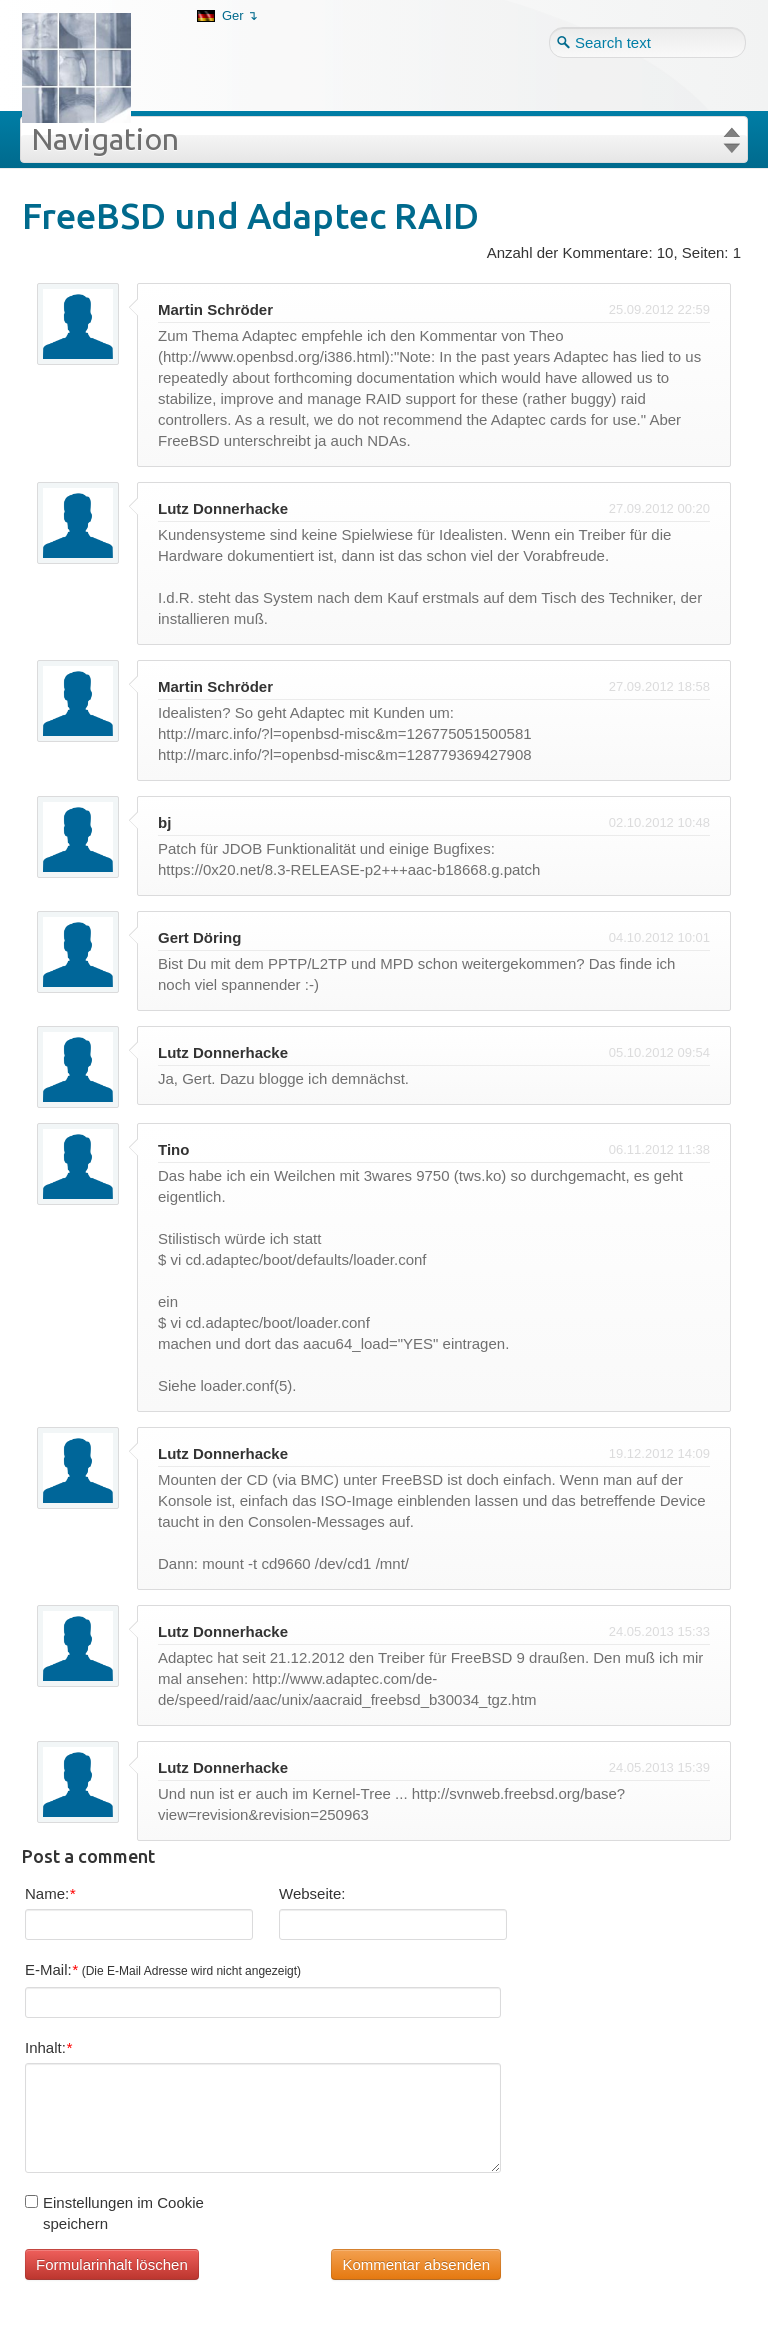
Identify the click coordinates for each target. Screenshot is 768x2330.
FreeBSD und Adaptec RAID (250, 215)
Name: (50, 1893)
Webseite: (312, 1893)
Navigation (105, 139)
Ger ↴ (240, 15)
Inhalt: (48, 2047)
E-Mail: (163, 1969)
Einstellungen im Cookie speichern (114, 2213)
